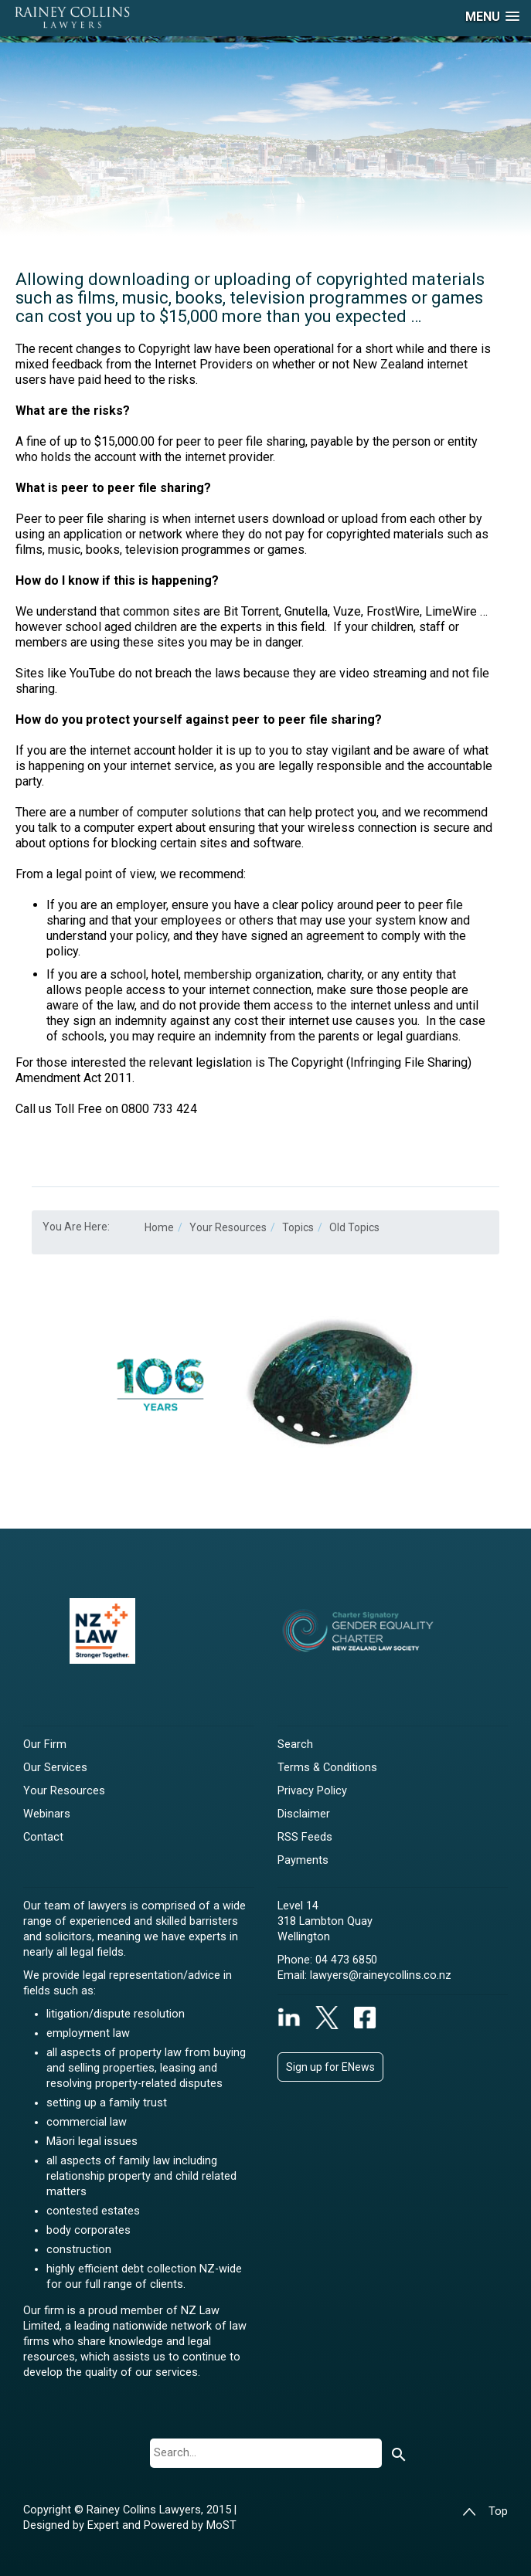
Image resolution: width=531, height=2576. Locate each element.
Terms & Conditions (327, 1767)
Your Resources (64, 1790)
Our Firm (44, 1744)
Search (295, 1744)
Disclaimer (303, 1814)
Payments (302, 1860)
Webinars (46, 1814)
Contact (43, 1837)
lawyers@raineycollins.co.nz (380, 1975)
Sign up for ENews (330, 2067)
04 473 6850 (346, 1960)
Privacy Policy (312, 1790)
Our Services (55, 1767)
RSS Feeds (304, 1837)
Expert (104, 2525)
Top (485, 2511)
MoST (221, 2525)
